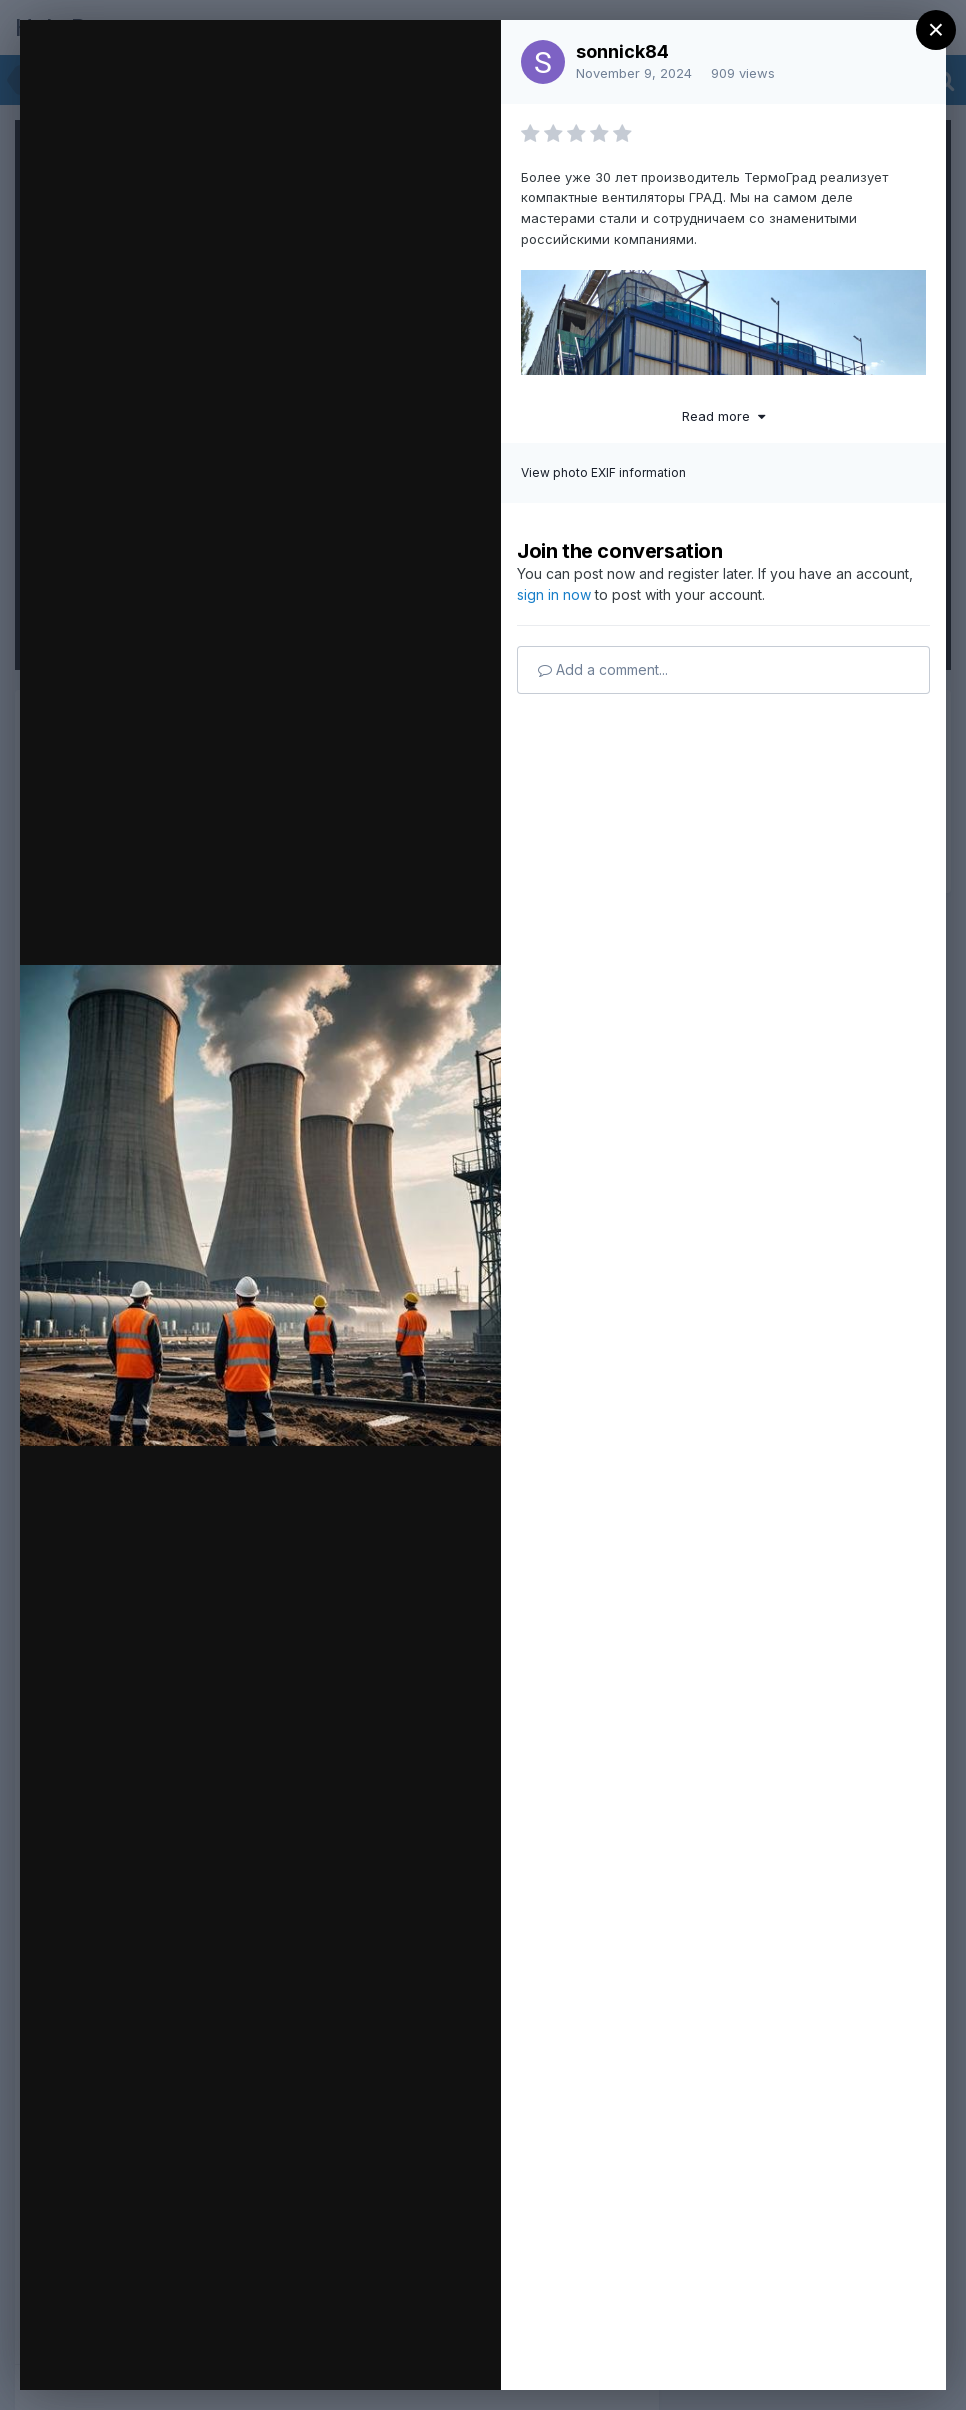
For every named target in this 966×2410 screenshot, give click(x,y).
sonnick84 (622, 51)
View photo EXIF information (603, 472)
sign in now (554, 594)
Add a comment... (603, 669)
